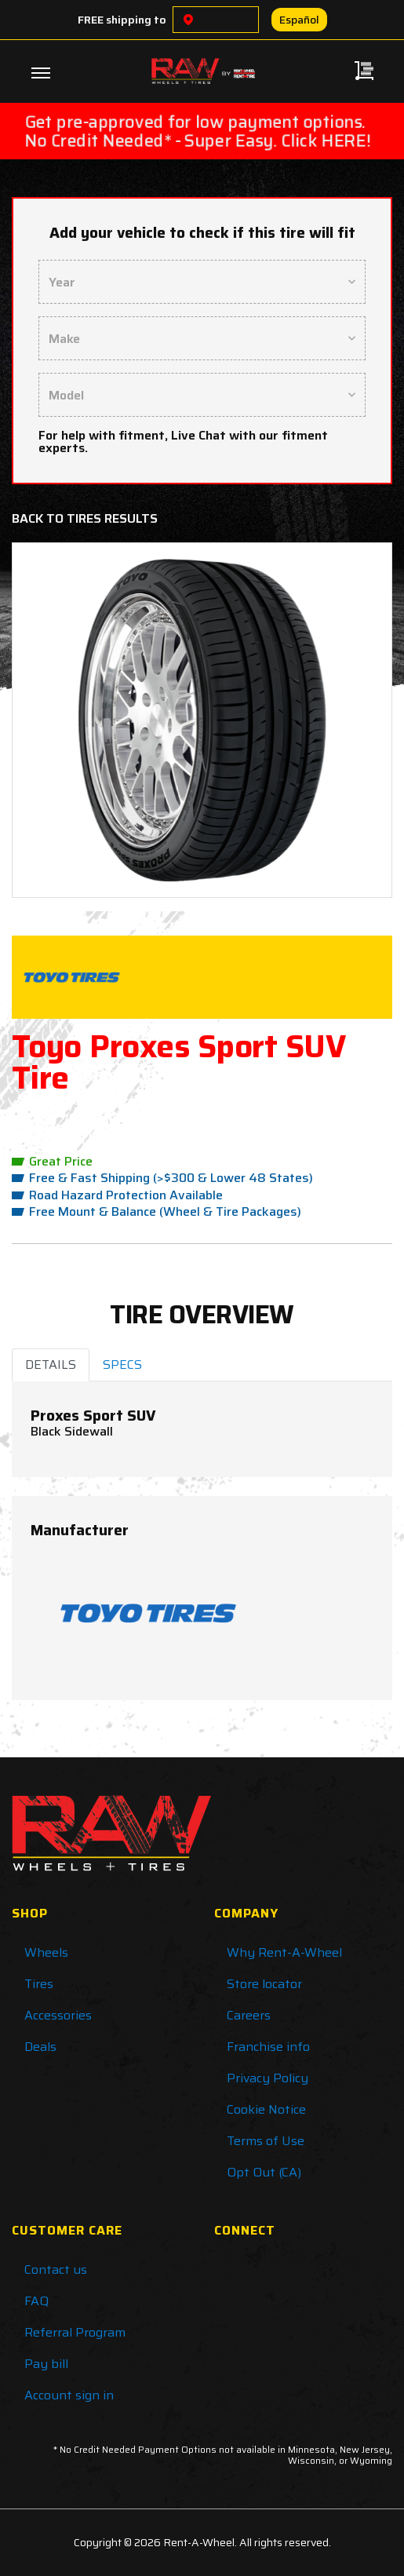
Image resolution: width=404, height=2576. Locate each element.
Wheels (46, 1952)
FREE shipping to (122, 19)
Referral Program (75, 2332)
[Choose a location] (188, 19)
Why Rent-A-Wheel (284, 1952)
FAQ (36, 2301)
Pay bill (46, 2363)
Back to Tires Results (85, 518)
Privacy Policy (267, 2078)
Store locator (264, 1984)
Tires (38, 1984)
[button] (54, 720)
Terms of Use (265, 2141)
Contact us (55, 2269)
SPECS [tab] (122, 1364)
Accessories (58, 2015)
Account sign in (69, 2395)
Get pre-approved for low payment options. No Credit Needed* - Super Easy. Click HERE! (197, 131)
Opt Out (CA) (264, 2172)
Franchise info (268, 2046)
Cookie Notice (266, 2109)
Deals (40, 2046)
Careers (249, 2015)
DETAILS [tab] (50, 1364)
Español (299, 19)
